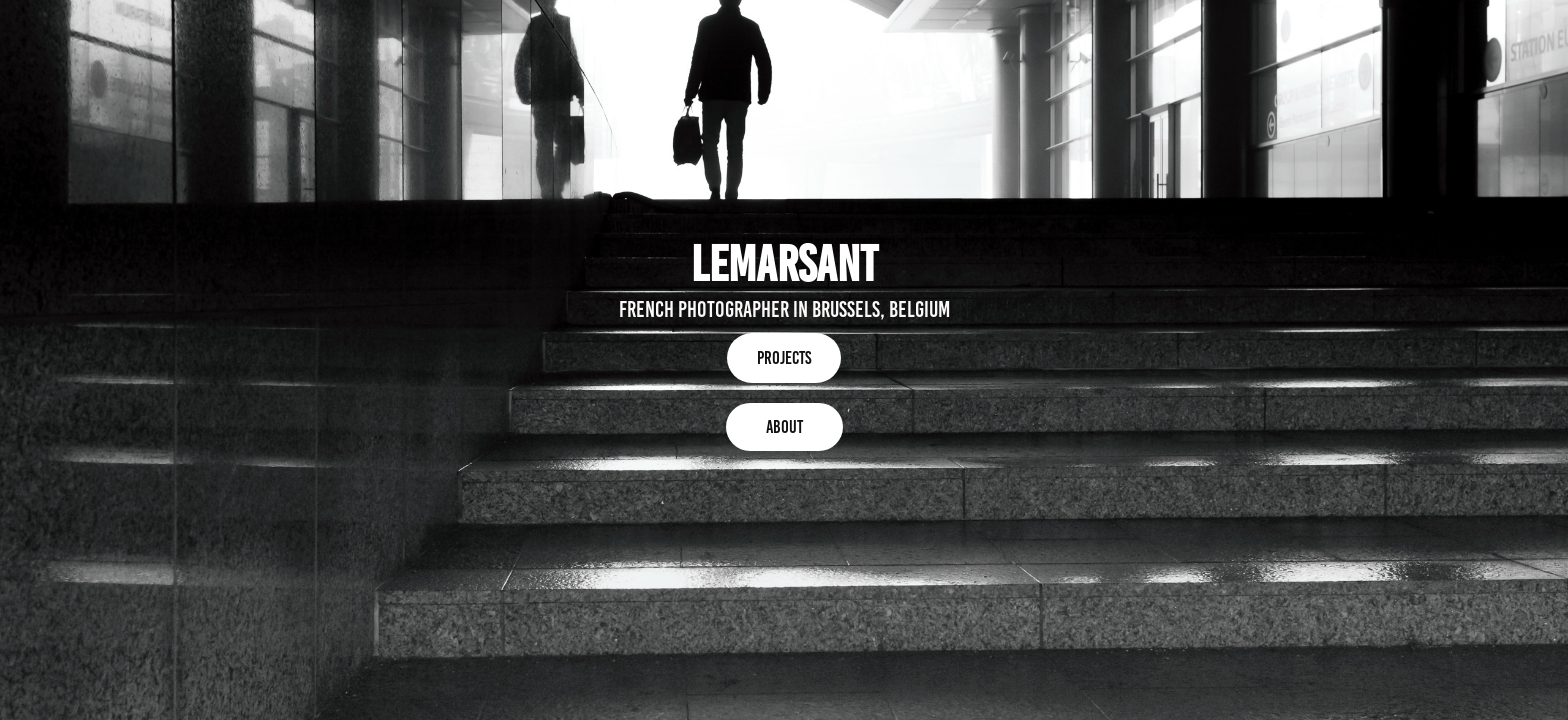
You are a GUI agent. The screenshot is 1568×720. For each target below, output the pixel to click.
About (784, 427)
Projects (784, 358)
